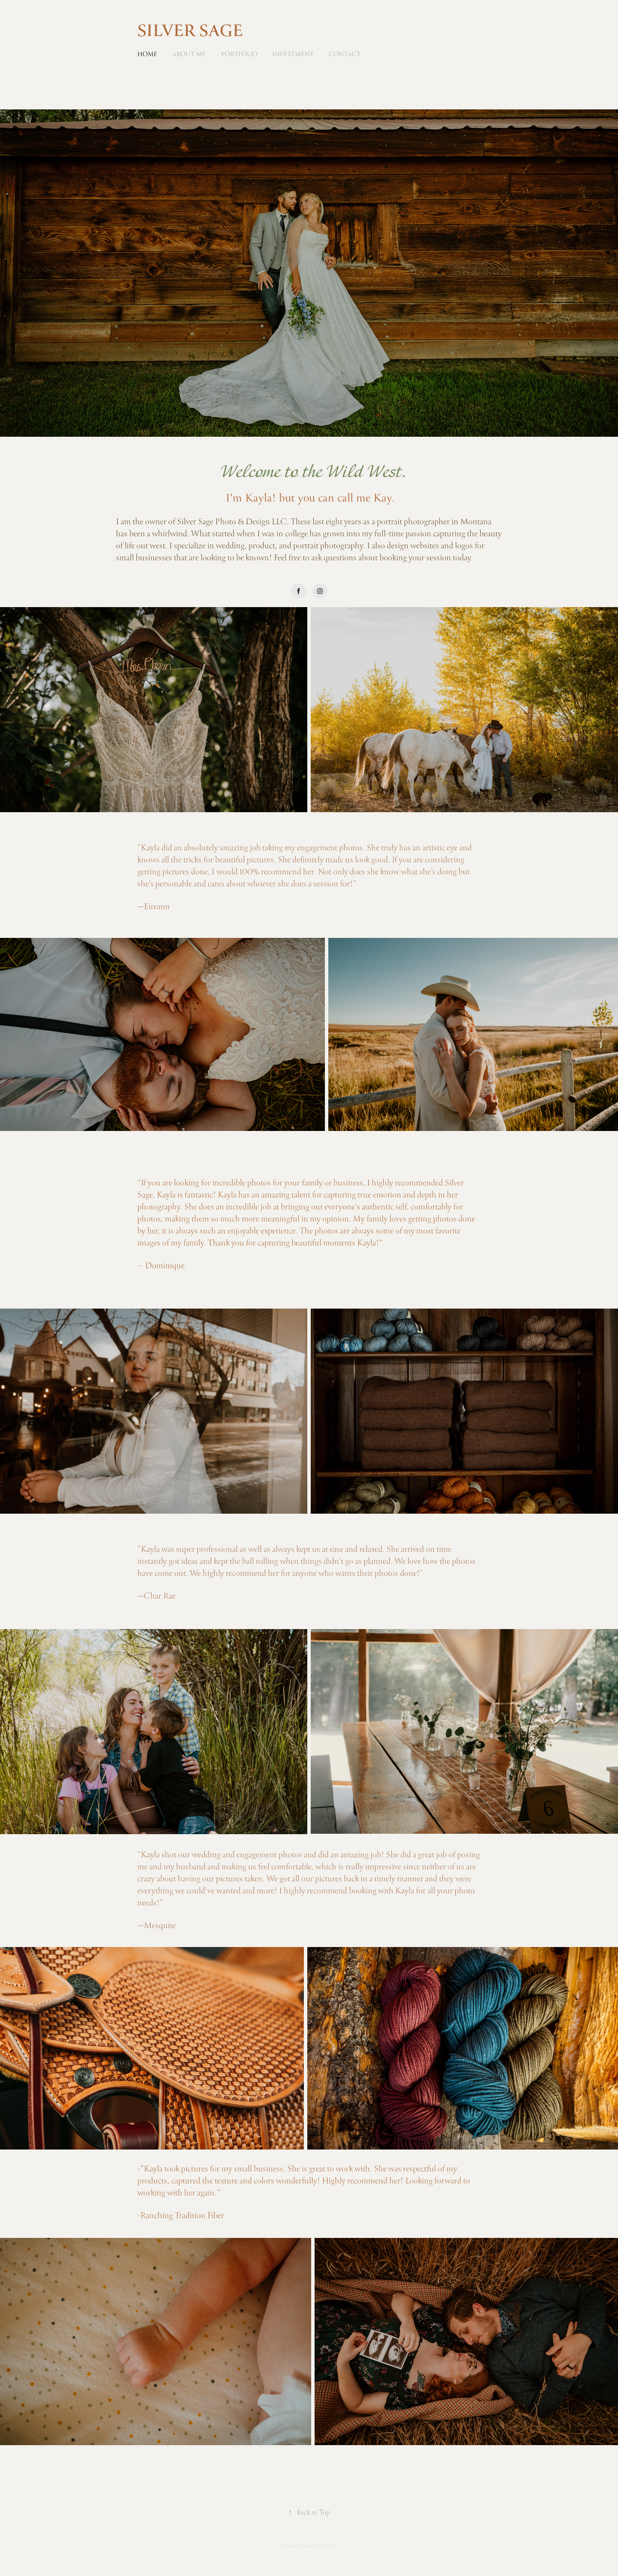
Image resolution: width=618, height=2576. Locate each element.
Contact (344, 54)
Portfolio (239, 54)
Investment (293, 54)
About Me (189, 54)
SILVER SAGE (190, 32)
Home (147, 54)
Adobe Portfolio (321, 2546)
